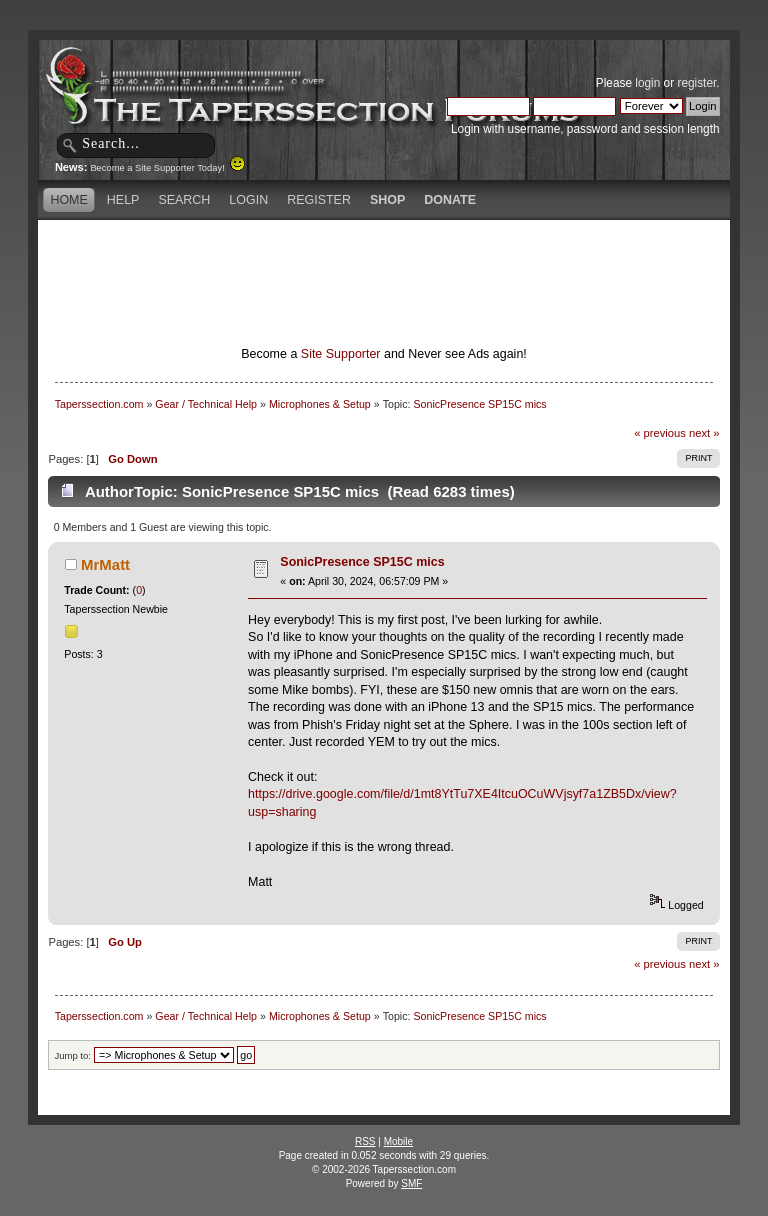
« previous (660, 433)
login (647, 83)
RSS (365, 1141)
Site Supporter (341, 354)
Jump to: (72, 1055)
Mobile (398, 1141)
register (696, 83)
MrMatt (105, 564)
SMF (411, 1183)
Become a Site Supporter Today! (167, 168)
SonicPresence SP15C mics (362, 562)
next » (704, 433)
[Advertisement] (384, 255)
